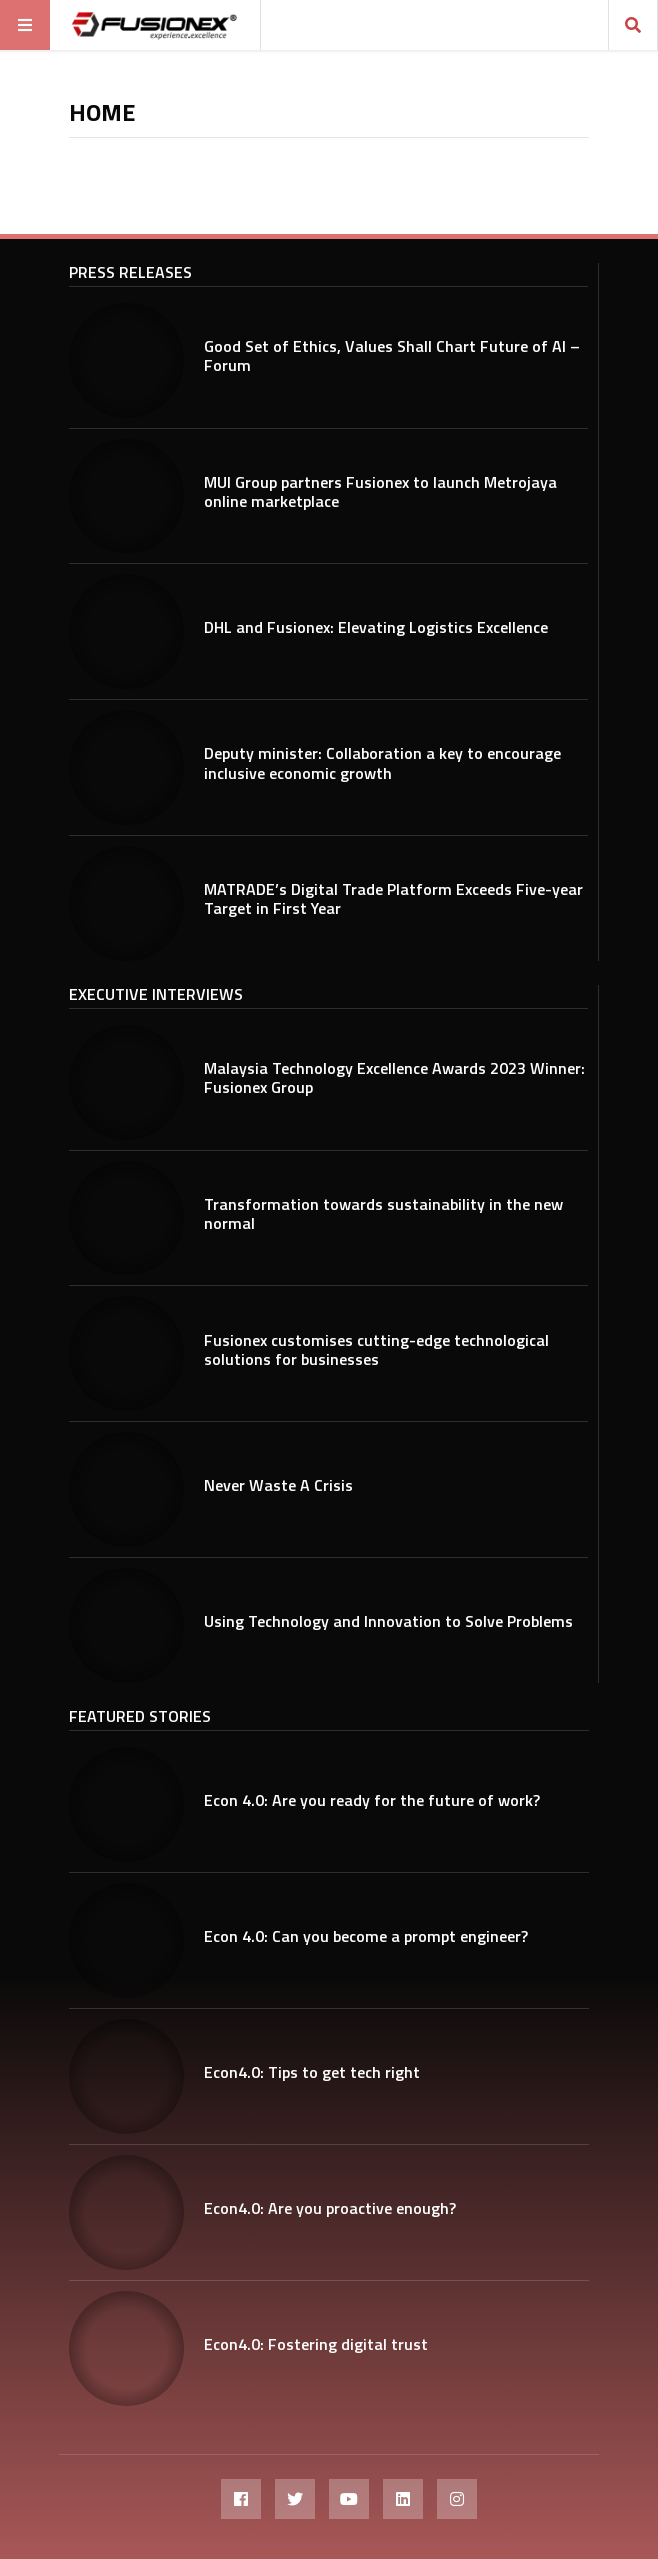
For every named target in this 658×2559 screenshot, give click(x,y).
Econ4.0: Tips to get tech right (312, 2072)
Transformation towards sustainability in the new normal (383, 1213)
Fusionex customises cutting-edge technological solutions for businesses (376, 1349)
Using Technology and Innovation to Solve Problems (388, 1621)
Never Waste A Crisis (278, 1485)
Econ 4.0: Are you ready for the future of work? (372, 1800)
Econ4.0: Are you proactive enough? (330, 2208)
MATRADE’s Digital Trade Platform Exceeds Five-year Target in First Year (393, 898)
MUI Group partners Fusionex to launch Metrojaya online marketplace (380, 491)
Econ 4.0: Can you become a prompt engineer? (366, 1936)
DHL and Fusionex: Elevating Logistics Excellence (376, 627)
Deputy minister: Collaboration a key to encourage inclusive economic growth (382, 762)
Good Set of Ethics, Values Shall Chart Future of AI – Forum (392, 355)
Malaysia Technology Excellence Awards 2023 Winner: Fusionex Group (394, 1077)
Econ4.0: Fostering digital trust (316, 2344)
